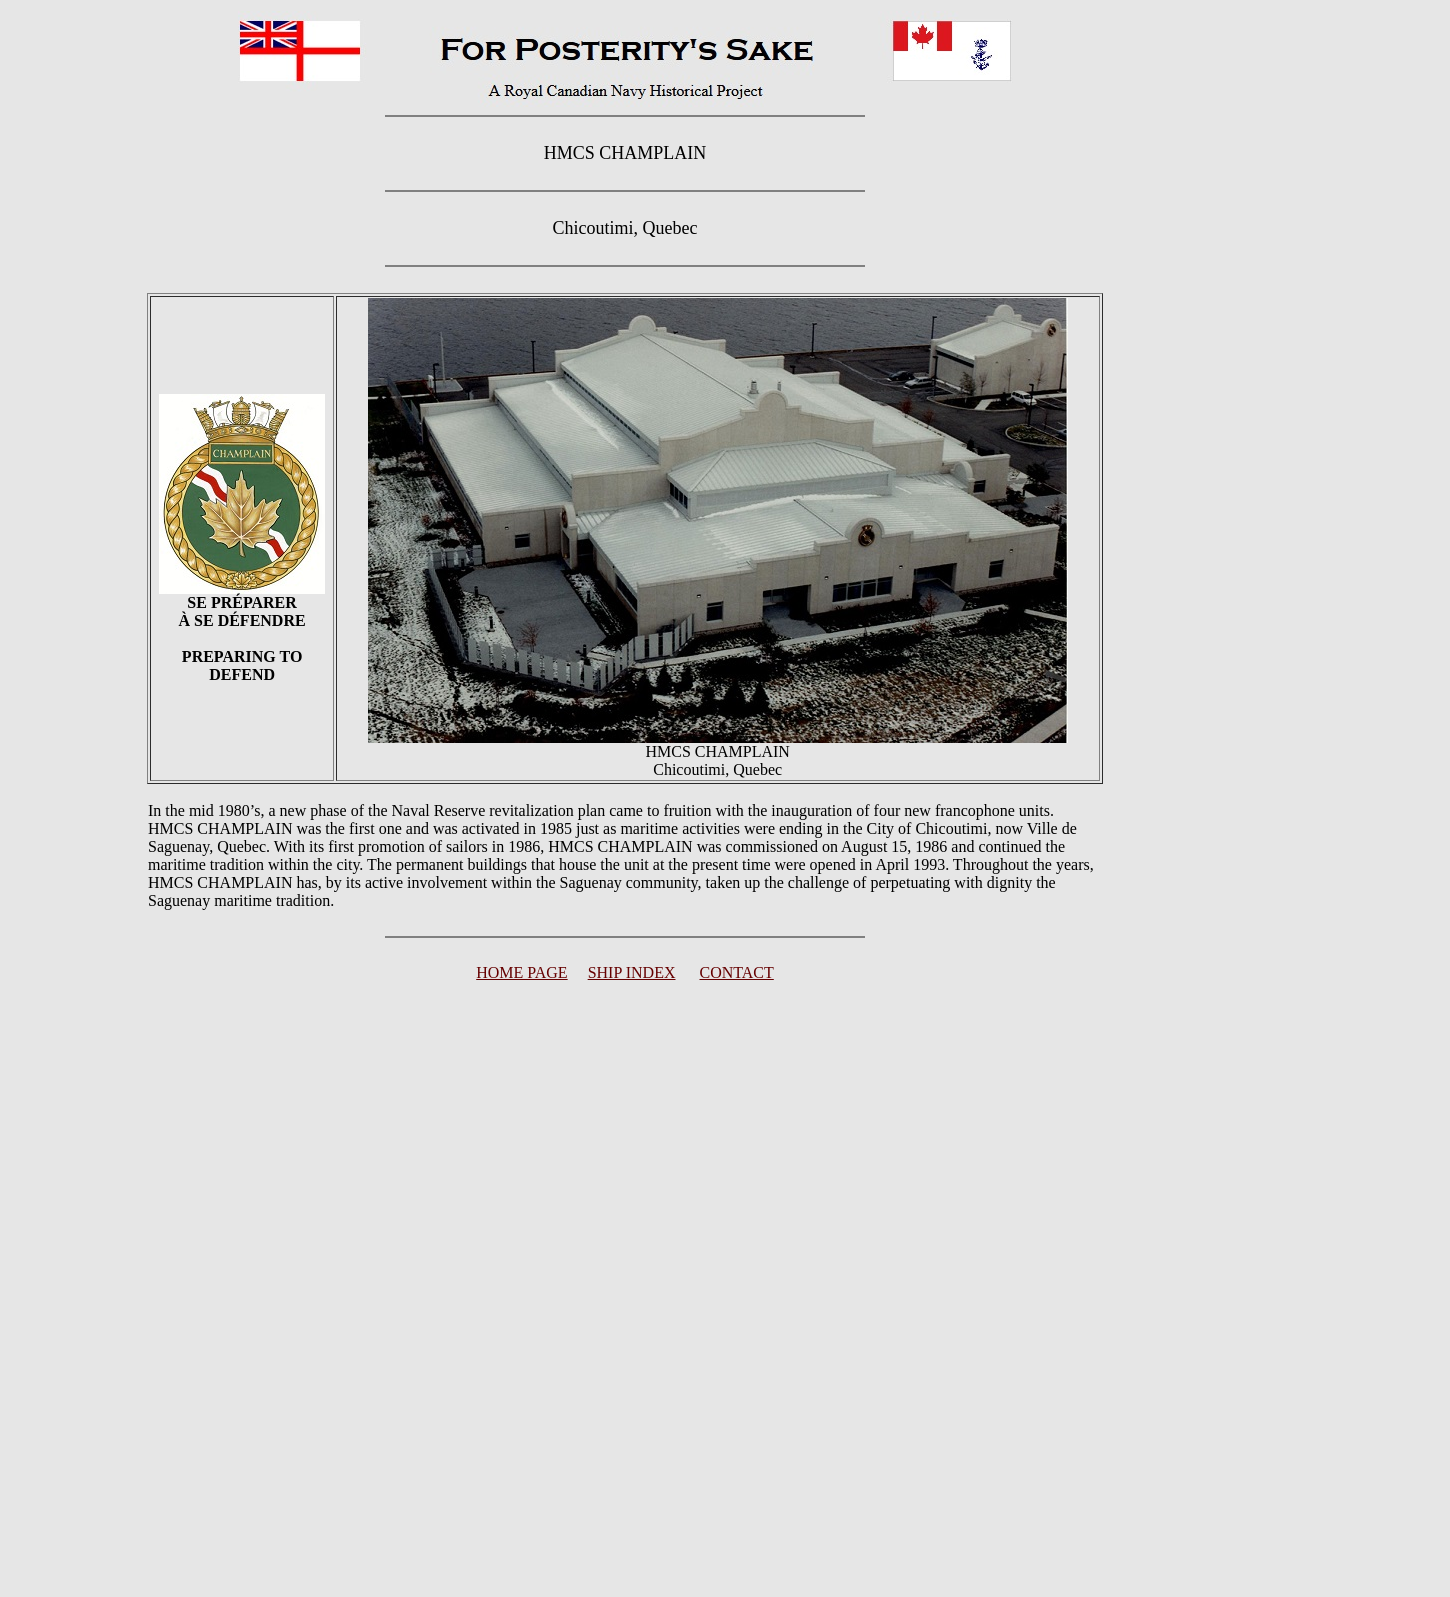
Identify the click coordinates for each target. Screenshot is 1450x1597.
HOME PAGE (521, 972)
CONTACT (737, 972)
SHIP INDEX (632, 972)
